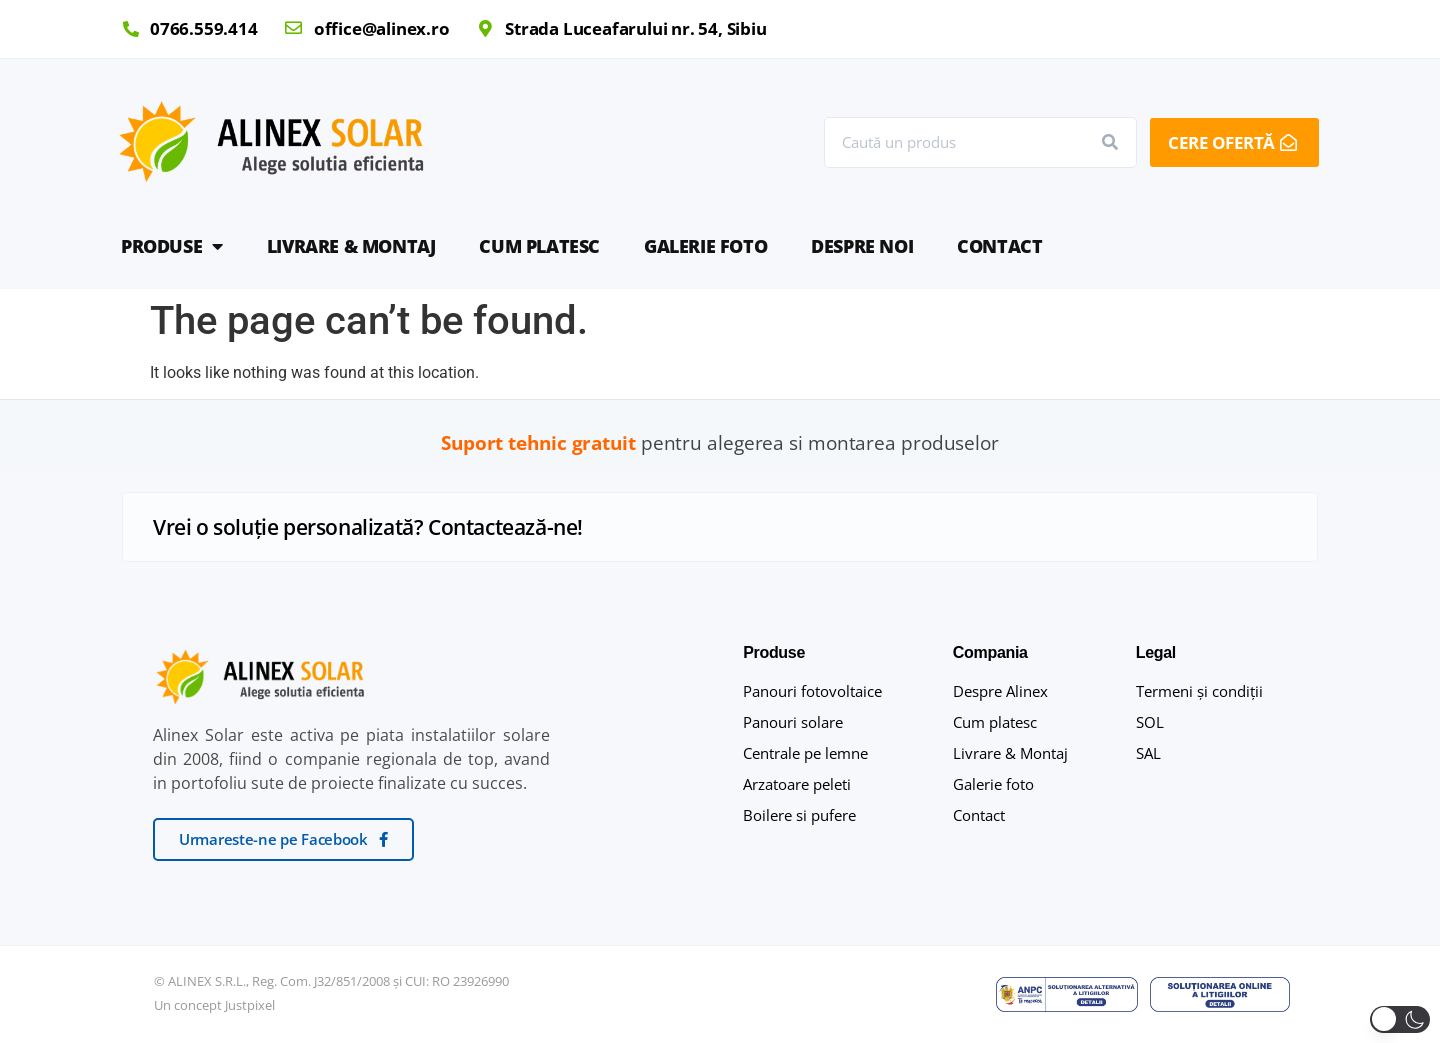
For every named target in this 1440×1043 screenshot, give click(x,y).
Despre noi (862, 246)
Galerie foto (705, 246)
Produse (172, 246)
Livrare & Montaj (351, 246)
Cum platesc (539, 246)
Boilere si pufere (799, 815)
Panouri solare (793, 722)
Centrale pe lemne (805, 753)
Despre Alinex (1000, 691)
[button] (1400, 1019)
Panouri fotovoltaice (812, 691)
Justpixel (250, 1005)
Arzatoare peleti (797, 784)
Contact (999, 246)
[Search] (1110, 142)
